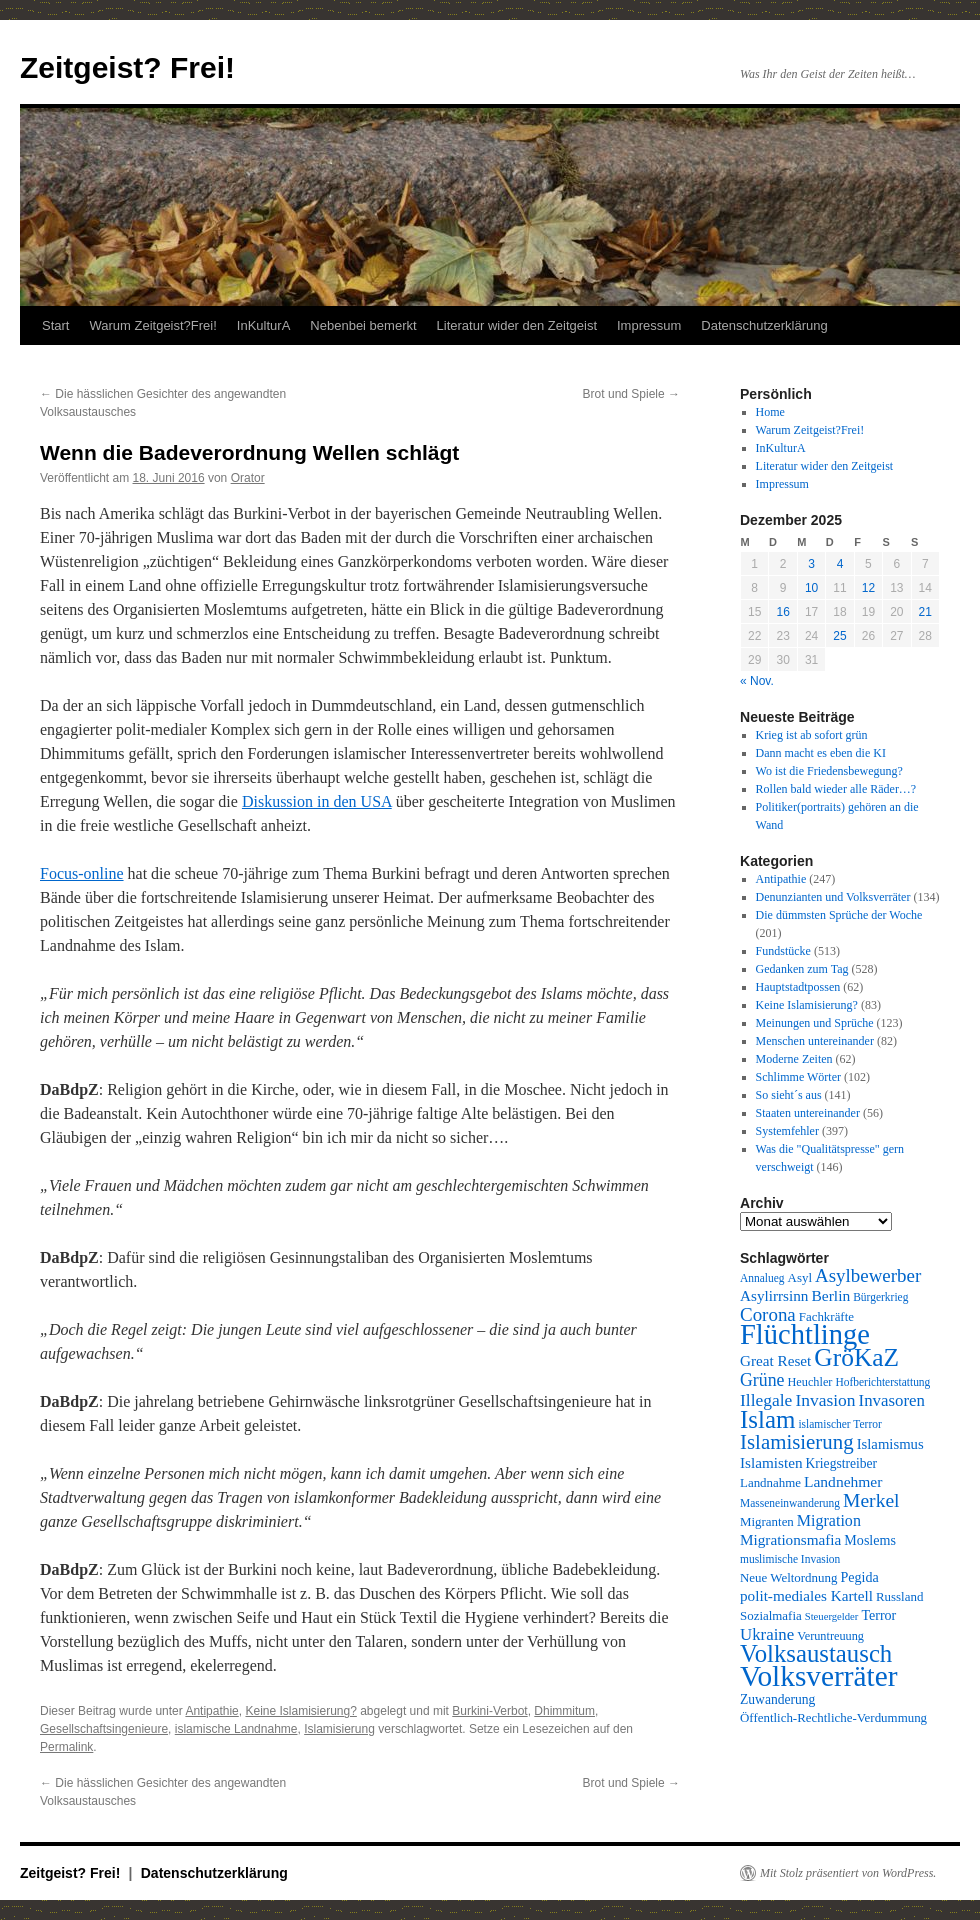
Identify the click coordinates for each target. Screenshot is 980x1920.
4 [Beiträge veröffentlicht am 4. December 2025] (840, 564)
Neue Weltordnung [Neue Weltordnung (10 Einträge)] (788, 1577)
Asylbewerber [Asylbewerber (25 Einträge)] (868, 1275)
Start (55, 325)
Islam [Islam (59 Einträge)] (767, 1419)
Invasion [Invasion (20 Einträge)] (825, 1400)
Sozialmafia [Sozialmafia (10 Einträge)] (771, 1615)
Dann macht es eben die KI (821, 753)
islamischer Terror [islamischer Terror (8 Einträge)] (839, 1424)
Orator (248, 478)
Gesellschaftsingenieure (104, 1729)
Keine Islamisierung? (300, 1711)
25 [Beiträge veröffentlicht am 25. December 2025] (839, 636)
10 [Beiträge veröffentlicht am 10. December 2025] (811, 588)
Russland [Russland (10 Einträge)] (899, 1596)
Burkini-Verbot (489, 1711)
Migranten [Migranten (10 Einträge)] (767, 1521)
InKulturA (263, 325)
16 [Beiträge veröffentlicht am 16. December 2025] (782, 612)
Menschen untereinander (815, 1041)
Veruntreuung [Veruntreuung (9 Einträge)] (830, 1636)
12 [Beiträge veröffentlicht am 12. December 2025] (868, 588)
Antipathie (211, 1711)
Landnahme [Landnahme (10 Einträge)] (770, 1482)
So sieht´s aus (789, 1095)
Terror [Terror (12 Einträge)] (878, 1615)
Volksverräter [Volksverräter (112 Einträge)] (818, 1676)
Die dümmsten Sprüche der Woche (839, 915)
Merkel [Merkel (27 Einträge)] (871, 1500)
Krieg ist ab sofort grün (812, 735)
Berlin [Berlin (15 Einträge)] (830, 1295)
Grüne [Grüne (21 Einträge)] (762, 1380)
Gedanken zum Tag (802, 969)
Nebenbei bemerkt (363, 325)
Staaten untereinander (808, 1113)
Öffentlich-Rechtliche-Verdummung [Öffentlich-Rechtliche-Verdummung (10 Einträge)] (833, 1717)
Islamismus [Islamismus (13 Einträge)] (890, 1444)
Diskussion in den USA (317, 801)
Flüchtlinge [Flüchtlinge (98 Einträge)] (805, 1334)
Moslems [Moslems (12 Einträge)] (870, 1540)
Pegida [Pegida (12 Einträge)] (859, 1577)
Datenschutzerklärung (764, 325)
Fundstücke (783, 951)
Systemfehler (787, 1131)
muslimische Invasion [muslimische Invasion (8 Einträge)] (790, 1559)
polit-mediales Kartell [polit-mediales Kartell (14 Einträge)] (806, 1595)
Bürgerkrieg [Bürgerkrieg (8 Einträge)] (880, 1297)
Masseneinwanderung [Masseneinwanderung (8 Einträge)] (790, 1503)
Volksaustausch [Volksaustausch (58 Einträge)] (816, 1653)
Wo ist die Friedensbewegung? (829, 771)
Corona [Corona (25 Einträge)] (768, 1314)
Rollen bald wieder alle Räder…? (836, 789)
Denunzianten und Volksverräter (833, 897)
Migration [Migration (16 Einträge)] (829, 1520)
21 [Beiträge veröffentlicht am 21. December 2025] (925, 612)
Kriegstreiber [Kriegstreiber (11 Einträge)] (842, 1463)
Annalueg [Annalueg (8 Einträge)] (762, 1278)
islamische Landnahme (236, 1729)
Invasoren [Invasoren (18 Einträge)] (892, 1400)
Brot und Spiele (631, 394)
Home (770, 412)
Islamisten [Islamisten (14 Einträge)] (771, 1462)
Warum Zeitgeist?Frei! (152, 325)
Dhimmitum (564, 1711)
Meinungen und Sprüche (815, 1023)
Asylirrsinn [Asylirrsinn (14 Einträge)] (774, 1295)
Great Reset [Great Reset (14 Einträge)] (775, 1360)
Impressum (649, 325)
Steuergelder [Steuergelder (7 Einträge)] (832, 1616)
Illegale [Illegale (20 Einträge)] (766, 1400)
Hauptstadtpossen (798, 987)
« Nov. (757, 681)
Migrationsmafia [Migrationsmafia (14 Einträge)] (790, 1539)
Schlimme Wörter (798, 1077)
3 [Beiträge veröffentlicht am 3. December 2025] (811, 564)
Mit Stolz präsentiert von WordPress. (848, 1873)
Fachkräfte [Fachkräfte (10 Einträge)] (826, 1316)
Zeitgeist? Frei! (127, 67)
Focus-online (82, 873)
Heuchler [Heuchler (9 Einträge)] (809, 1382)
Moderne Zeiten (794, 1059)
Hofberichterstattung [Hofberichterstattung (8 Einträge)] (882, 1382)
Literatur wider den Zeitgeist (517, 325)
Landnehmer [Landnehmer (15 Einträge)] (843, 1481)
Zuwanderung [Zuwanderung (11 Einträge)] (777, 1699)
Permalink (66, 1747)
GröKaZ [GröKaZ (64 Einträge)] (856, 1357)
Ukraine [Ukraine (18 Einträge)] (767, 1634)
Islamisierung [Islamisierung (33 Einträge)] (797, 1442)
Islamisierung (339, 1729)
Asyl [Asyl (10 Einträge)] (800, 1277)
